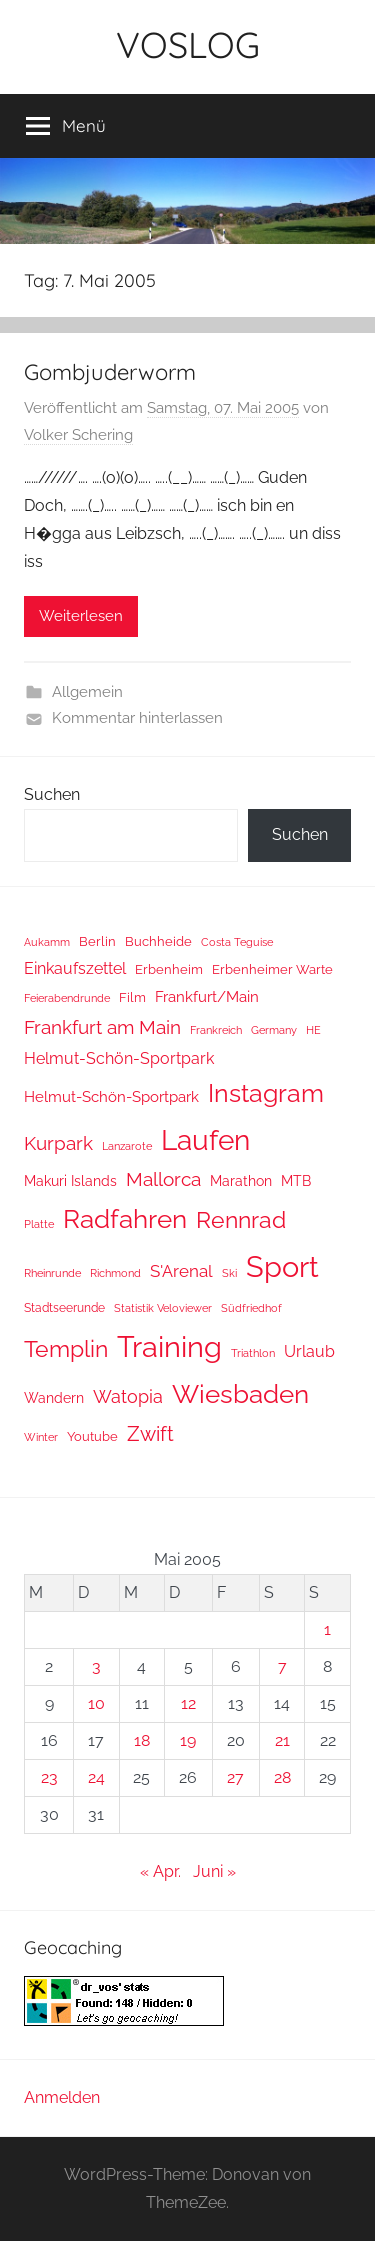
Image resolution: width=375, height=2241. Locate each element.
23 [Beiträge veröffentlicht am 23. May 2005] (49, 1777)
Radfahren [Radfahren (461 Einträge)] (125, 1219)
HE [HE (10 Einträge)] (313, 1030)
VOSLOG (188, 44)
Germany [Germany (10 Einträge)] (274, 1030)
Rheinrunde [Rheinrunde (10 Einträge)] (52, 1273)
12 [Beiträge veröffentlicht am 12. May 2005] (188, 1703)
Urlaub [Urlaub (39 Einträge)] (309, 1351)
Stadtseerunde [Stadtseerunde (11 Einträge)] (64, 1308)
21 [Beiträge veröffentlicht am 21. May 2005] (282, 1740)
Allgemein (87, 692)
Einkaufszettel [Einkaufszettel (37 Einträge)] (75, 968)
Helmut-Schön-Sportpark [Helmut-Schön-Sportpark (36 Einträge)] (119, 1058)
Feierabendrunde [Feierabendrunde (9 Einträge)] (67, 998)
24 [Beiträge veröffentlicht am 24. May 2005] (96, 1777)
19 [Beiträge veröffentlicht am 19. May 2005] (188, 1740)
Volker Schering (78, 435)
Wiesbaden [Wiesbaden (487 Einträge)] (240, 1394)
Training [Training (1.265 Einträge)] (169, 1346)
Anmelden (62, 2097)
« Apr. (160, 1871)
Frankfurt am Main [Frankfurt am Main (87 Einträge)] (102, 1027)
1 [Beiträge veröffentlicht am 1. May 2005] (327, 1629)
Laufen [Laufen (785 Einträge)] (205, 1140)
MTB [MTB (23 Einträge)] (296, 1180)
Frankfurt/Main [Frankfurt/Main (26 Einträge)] (207, 996)
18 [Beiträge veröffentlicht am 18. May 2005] (142, 1740)
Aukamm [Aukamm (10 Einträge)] (47, 942)
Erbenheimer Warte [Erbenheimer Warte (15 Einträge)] (272, 969)
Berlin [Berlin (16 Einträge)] (97, 941)
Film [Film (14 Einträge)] (132, 997)
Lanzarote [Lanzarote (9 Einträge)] (127, 1146)
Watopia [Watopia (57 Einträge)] (128, 1396)
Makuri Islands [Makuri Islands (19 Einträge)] (70, 1181)
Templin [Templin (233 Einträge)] (66, 1348)
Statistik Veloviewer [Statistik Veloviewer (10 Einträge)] (163, 1308)
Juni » (214, 1871)
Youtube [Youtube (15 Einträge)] (92, 1436)
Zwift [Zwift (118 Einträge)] (150, 1434)
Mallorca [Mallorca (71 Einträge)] (163, 1179)
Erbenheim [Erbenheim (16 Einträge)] (169, 969)
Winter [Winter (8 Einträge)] (41, 1437)
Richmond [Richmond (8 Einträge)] (115, 1273)
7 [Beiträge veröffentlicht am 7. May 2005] (282, 1666)
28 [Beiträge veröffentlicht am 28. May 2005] (282, 1777)
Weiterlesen (81, 616)
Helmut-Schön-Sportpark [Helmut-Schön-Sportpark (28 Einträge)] (111, 1097)
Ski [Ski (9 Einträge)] (229, 1273)
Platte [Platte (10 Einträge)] (39, 1224)
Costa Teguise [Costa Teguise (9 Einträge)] (237, 942)
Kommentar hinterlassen (137, 718)
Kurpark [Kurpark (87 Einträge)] (58, 1143)
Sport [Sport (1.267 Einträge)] (282, 1266)
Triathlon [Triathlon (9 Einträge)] (253, 1353)
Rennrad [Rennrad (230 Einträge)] (241, 1219)
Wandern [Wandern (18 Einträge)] (54, 1398)
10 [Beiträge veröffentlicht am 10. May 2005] (96, 1703)
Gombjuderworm (110, 372)
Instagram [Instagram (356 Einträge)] (266, 1093)
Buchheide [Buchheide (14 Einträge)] (158, 941)
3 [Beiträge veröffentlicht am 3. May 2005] (96, 1666)
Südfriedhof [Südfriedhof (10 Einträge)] (251, 1308)
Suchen (52, 794)
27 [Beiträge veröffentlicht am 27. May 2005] (235, 1777)
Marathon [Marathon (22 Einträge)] (241, 1181)
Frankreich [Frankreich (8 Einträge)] (216, 1030)
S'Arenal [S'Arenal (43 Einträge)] (181, 1271)
